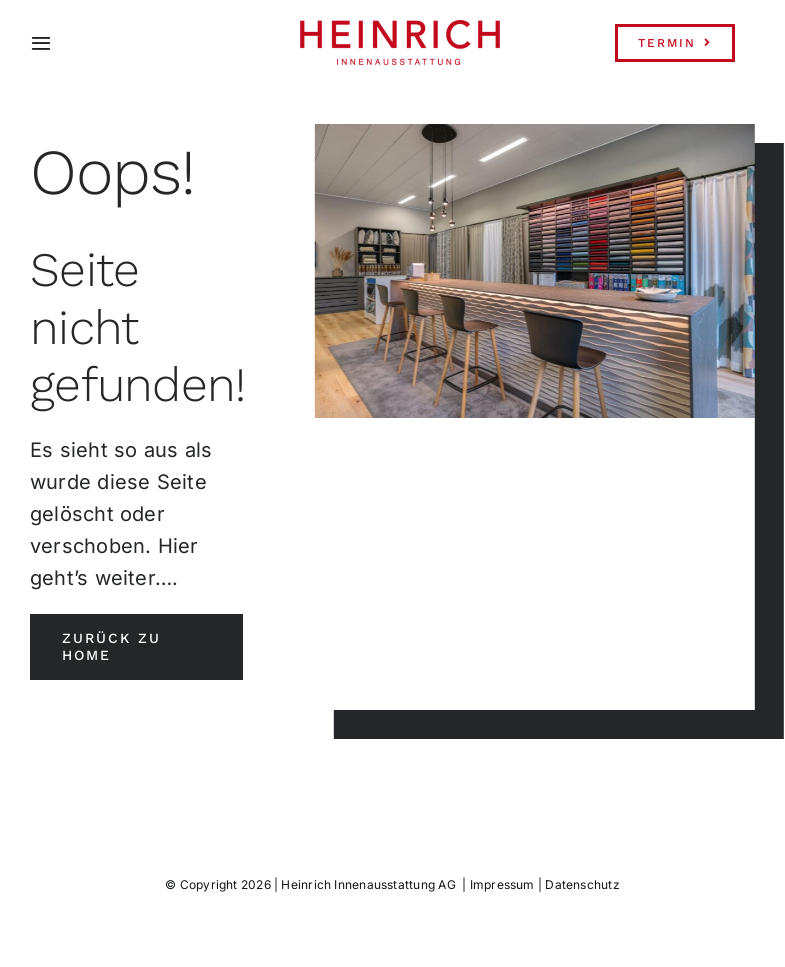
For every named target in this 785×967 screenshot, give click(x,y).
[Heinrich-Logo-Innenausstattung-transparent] (400, 27)
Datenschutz (582, 884)
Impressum (502, 884)
